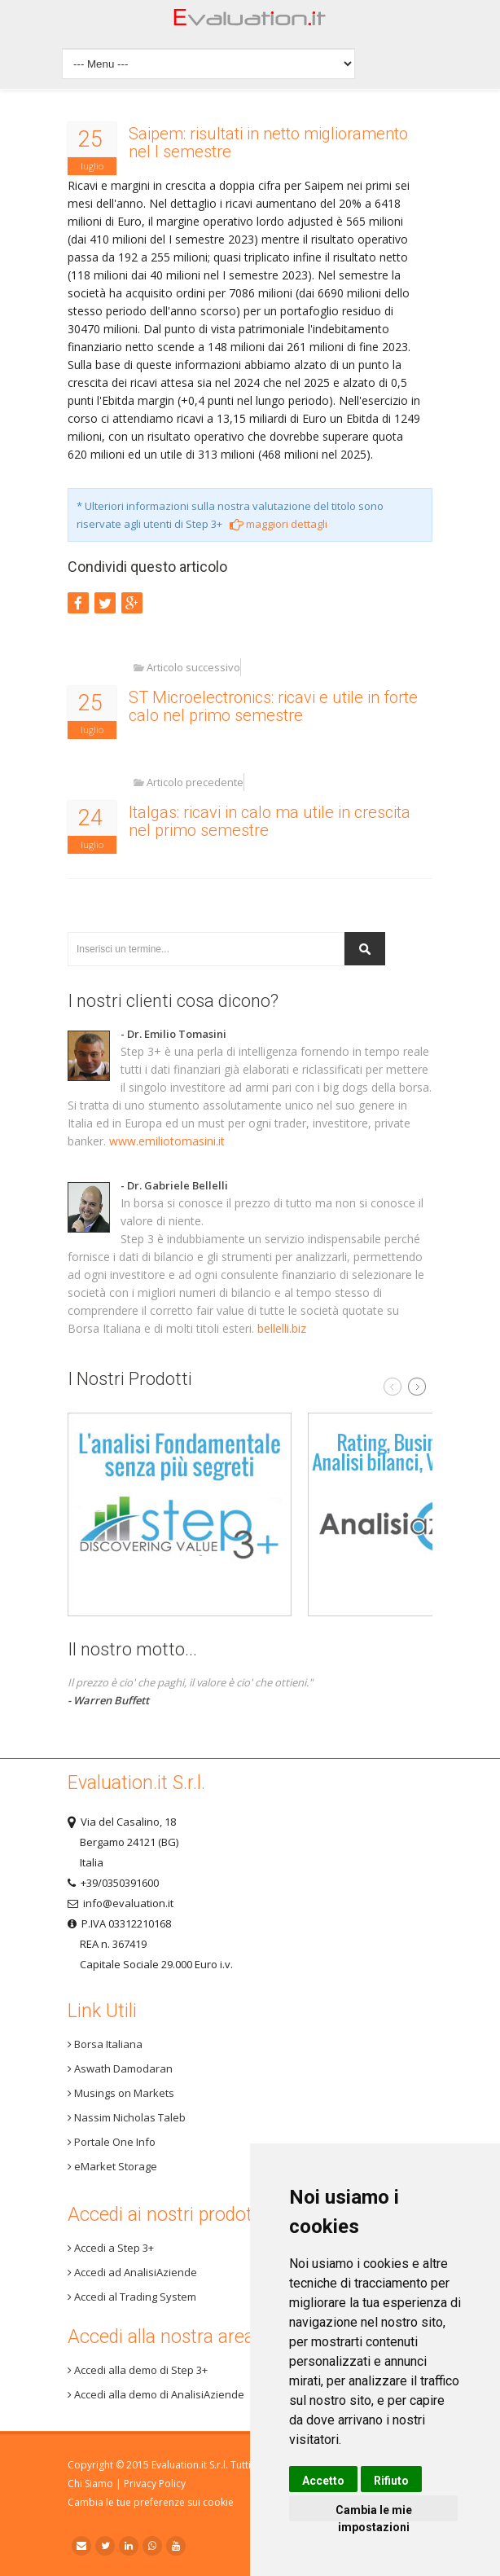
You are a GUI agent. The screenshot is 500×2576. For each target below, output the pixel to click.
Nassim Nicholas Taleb (127, 2117)
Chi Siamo (90, 2483)
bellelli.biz (281, 1328)
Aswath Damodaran (120, 2068)
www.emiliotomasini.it (167, 1141)
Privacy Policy (155, 2483)
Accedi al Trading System (132, 2296)
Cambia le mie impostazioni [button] (374, 2512)
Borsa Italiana (105, 2044)
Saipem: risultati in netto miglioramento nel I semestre (268, 142)
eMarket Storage (112, 2166)
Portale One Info (112, 2141)
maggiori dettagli (278, 524)
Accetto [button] (323, 2480)
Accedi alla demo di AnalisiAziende (156, 2394)
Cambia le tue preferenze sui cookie (151, 2502)
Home (250, 21)
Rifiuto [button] (391, 2480)
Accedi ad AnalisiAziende (132, 2272)
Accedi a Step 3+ (111, 2247)
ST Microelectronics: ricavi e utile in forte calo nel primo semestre (273, 706)
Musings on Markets (121, 2093)
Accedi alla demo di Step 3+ (138, 2370)
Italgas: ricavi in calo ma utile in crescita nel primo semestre (269, 821)
